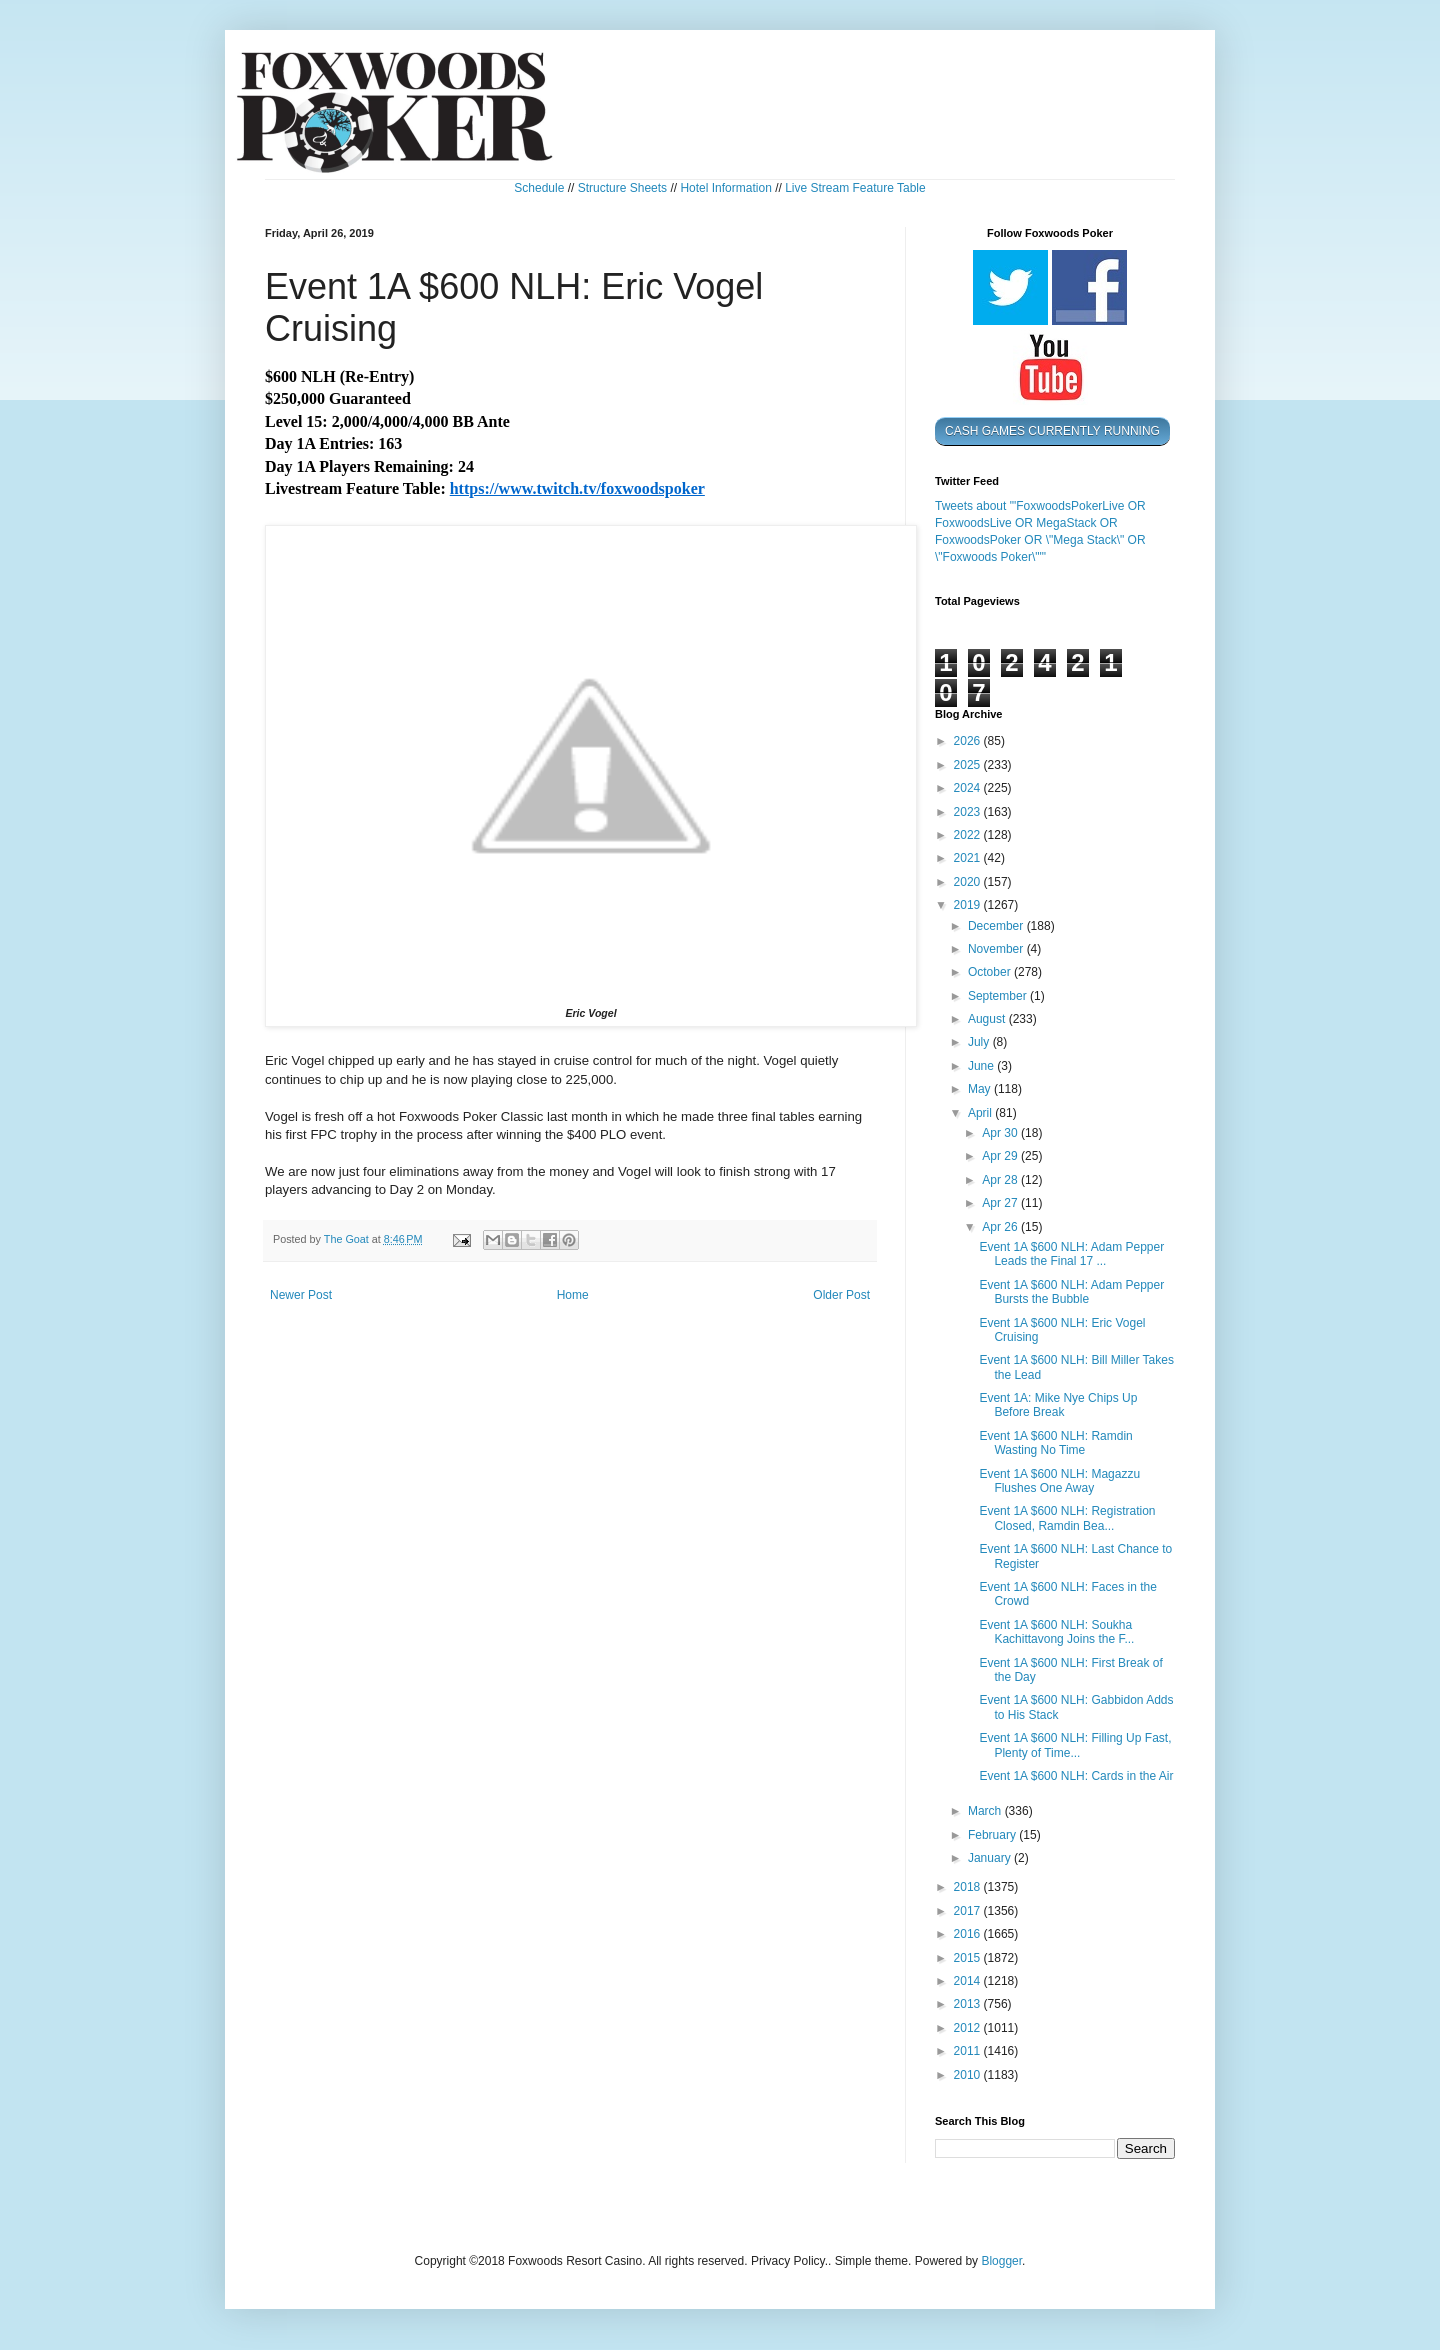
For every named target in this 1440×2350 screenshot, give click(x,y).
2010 (969, 2075)
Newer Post (301, 1295)
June (982, 1066)
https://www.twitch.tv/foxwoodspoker (577, 488)
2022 (969, 835)
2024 (969, 788)
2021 (969, 858)
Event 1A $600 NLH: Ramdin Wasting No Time (1055, 1443)
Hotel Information (725, 188)
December (997, 926)
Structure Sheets (622, 188)
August (988, 1019)
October (991, 972)
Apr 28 (1001, 1180)
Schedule (539, 188)
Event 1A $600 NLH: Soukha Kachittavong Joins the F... (1056, 1632)
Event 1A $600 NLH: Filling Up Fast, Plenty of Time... (1075, 1745)
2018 (969, 1887)
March (986, 1811)
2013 (969, 2004)
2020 (969, 882)
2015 (969, 1958)
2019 (969, 905)
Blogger (1001, 2261)
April (981, 1113)
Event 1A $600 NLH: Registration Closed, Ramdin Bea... (1067, 1518)
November (997, 949)
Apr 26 (1001, 1227)
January (991, 1858)
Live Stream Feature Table (855, 188)
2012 (969, 2028)
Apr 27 (1001, 1203)
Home (573, 1295)
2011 (969, 2051)
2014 (969, 1981)
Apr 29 (1001, 1156)
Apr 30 (1001, 1133)
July (980, 1042)
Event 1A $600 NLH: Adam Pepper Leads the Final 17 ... (1071, 1254)
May (981, 1089)
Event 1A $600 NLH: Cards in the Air (1076, 1776)
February (993, 1835)
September (999, 996)
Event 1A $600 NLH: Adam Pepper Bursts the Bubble (1071, 1292)
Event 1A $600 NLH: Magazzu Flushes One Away (1059, 1481)
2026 (969, 741)
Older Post (841, 1295)
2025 (969, 765)
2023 (969, 812)
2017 (969, 1911)
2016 (969, 1934)
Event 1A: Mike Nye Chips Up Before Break (1058, 1405)
